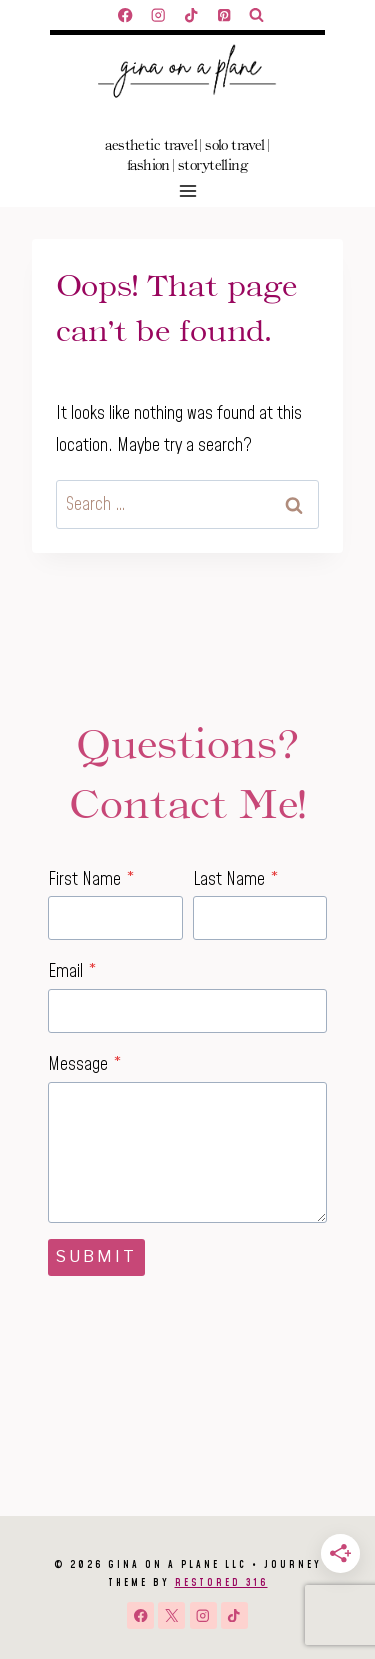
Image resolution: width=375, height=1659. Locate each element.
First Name (91, 879)
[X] (171, 1615)
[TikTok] (191, 15)
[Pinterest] (224, 15)
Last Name (236, 879)
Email (72, 971)
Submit (96, 1256)
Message (85, 1064)
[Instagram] (158, 15)
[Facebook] (125, 15)
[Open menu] (187, 190)
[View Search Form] (256, 15)
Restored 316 (221, 1583)
